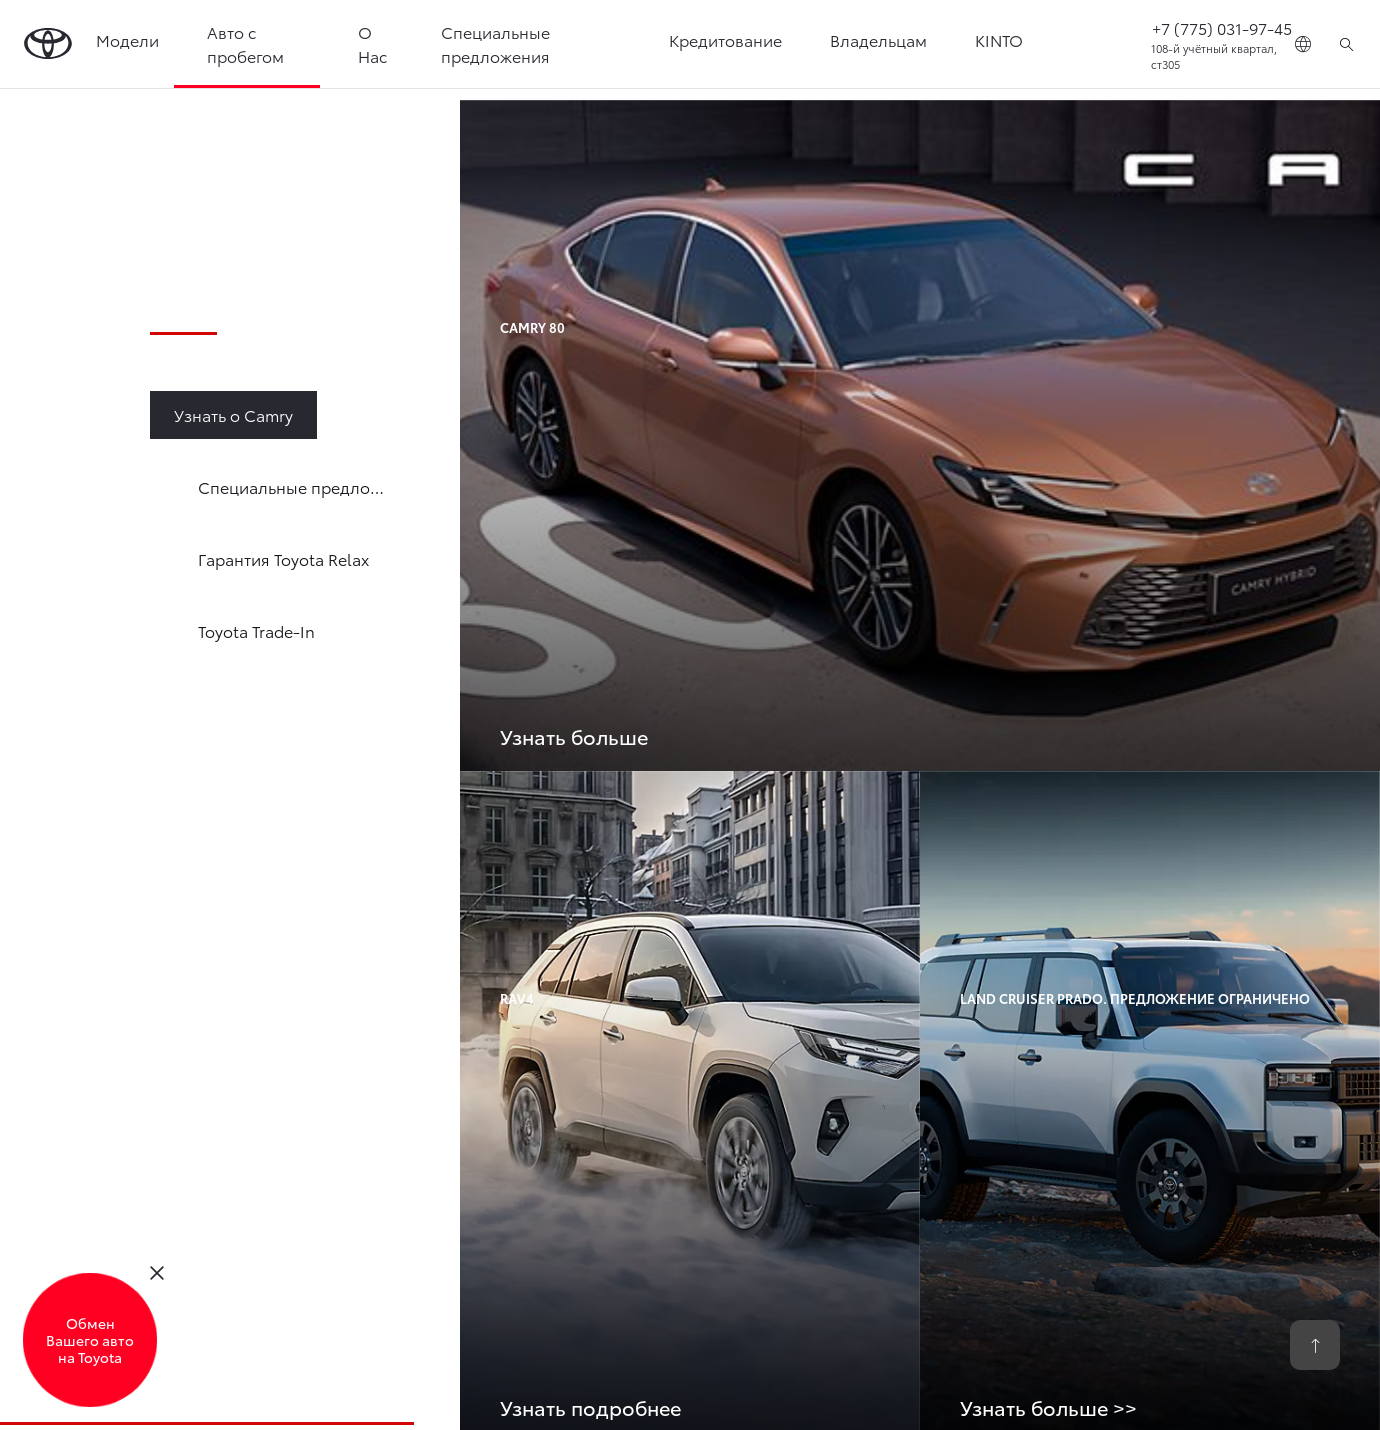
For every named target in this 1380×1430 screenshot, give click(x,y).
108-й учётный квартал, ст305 (1214, 56)
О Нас (372, 43)
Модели (127, 39)
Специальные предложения (495, 43)
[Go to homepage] (48, 44)
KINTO (999, 39)
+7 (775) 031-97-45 (1222, 27)
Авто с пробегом (245, 43)
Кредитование (725, 39)
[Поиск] (1346, 44)
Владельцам (878, 39)
